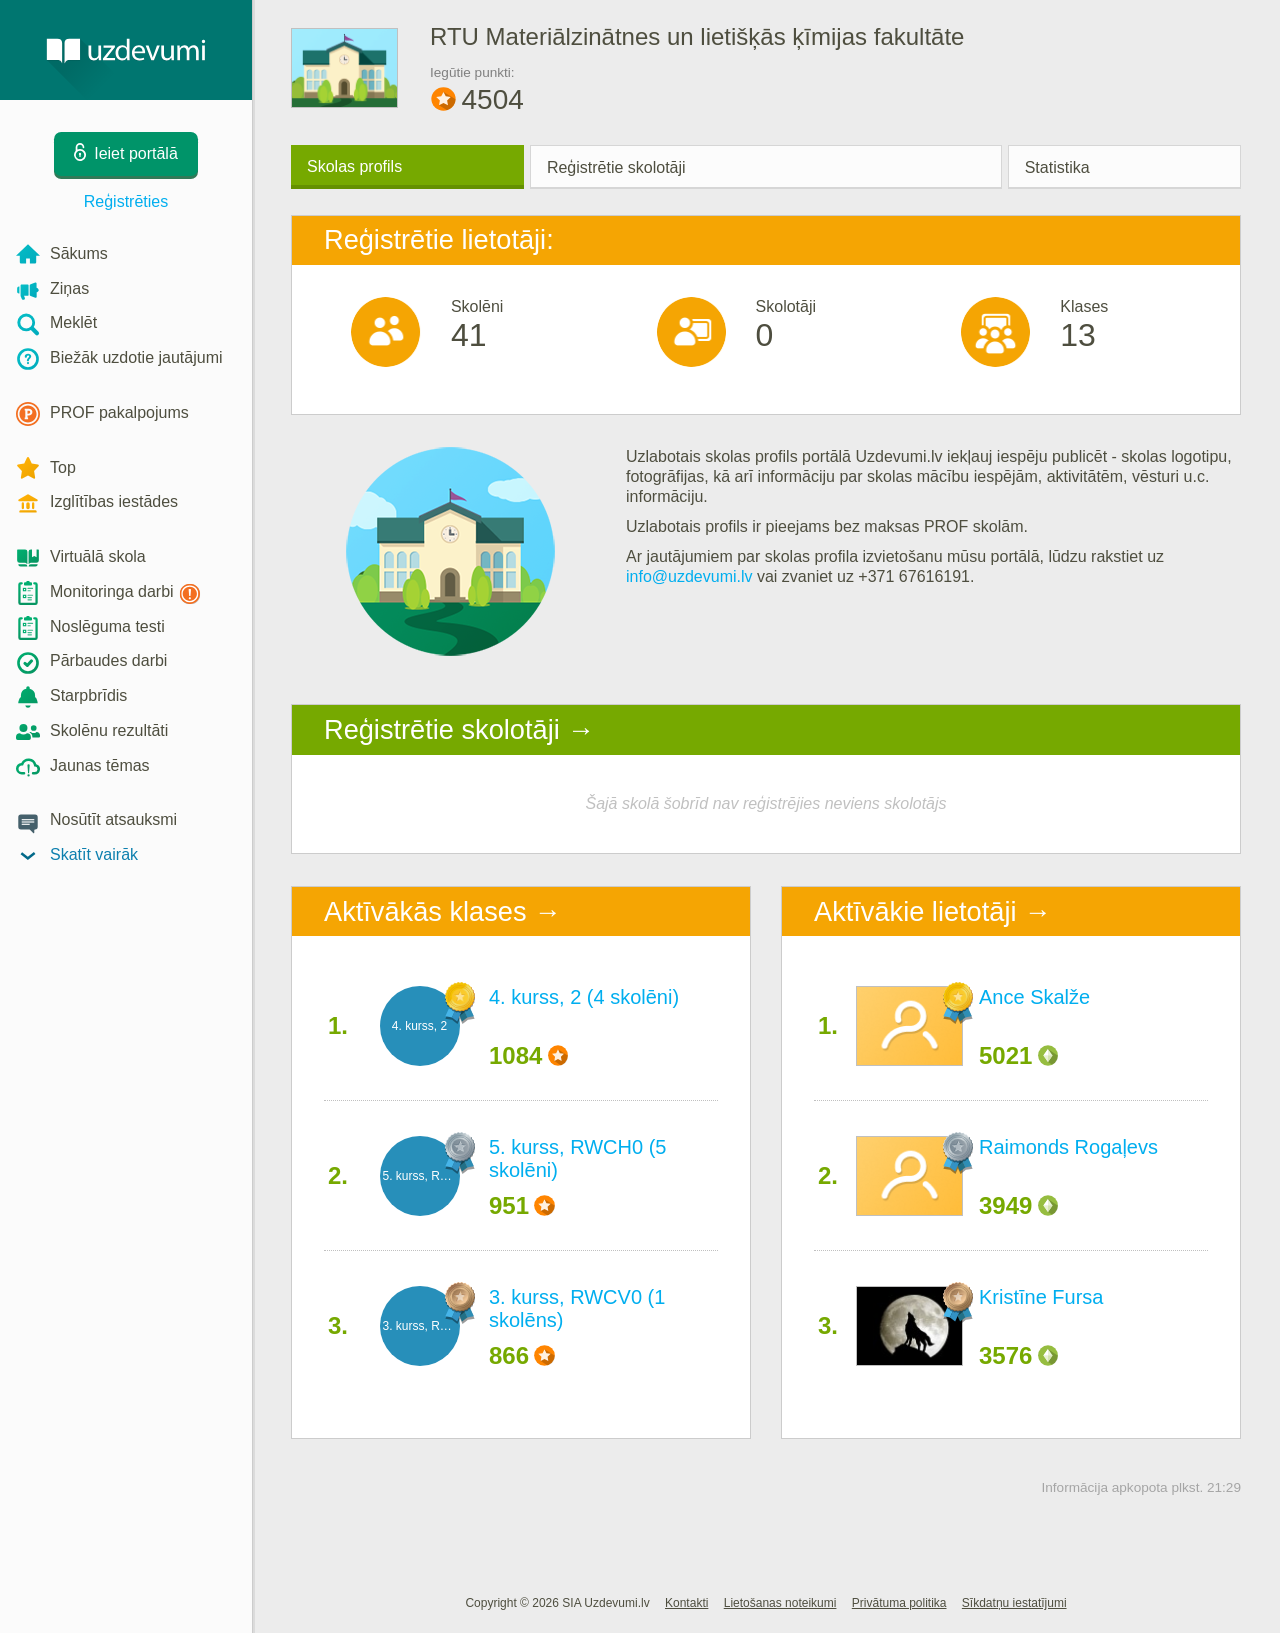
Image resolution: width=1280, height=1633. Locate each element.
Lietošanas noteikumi (780, 1603)
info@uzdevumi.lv (689, 576)
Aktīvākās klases (425, 911)
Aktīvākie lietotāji (915, 911)
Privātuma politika (899, 1603)
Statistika (1057, 167)
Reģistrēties (126, 201)
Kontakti (686, 1603)
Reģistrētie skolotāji (616, 167)
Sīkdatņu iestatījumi (1014, 1603)
